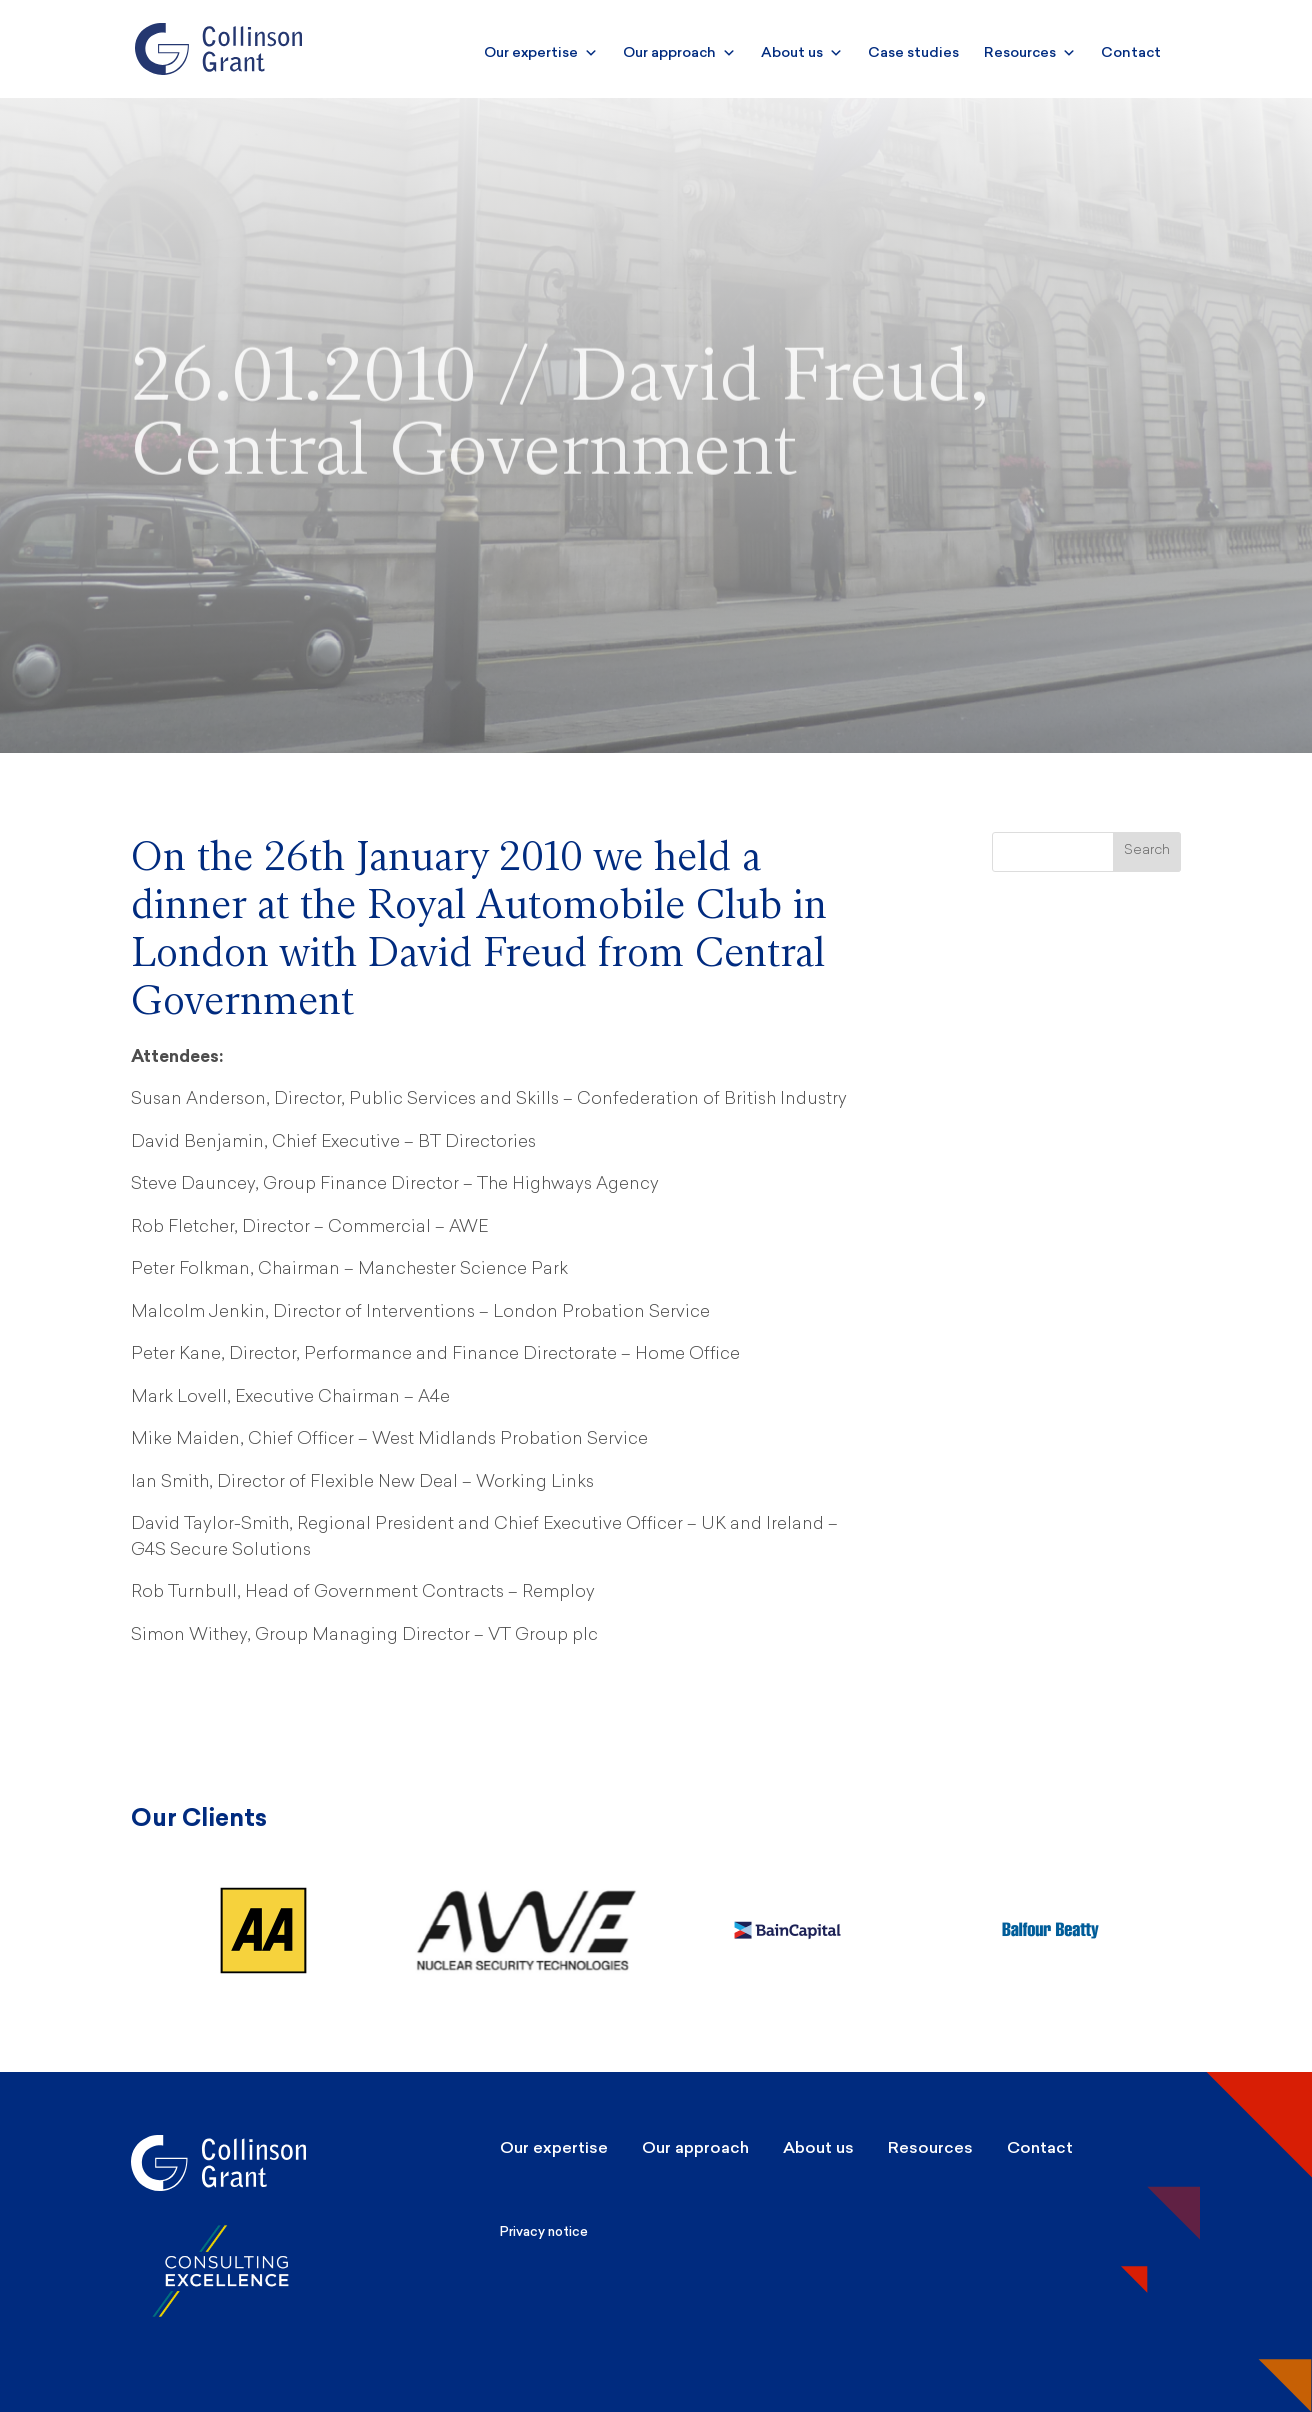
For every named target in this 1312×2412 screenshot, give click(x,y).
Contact (1131, 52)
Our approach (679, 52)
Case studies (913, 52)
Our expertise (541, 52)
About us (802, 52)
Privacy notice (544, 2231)
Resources (1030, 52)
